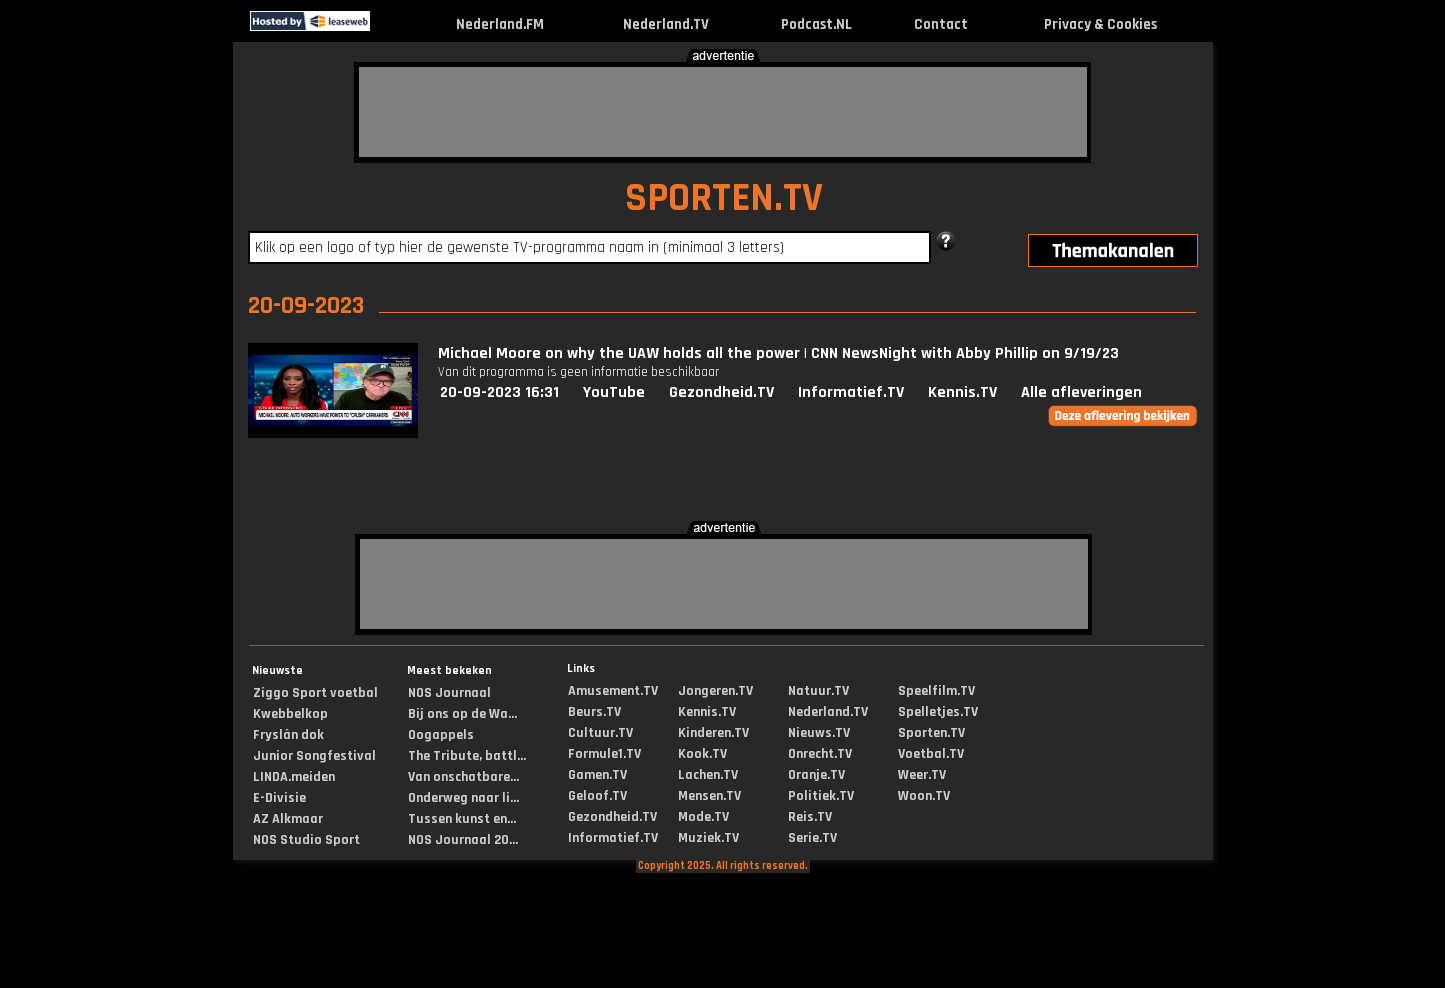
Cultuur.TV (600, 733)
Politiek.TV (821, 796)
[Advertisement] (723, 112)
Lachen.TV (708, 775)
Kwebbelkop (290, 714)
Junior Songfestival (314, 756)
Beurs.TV (594, 712)
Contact (941, 24)
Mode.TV (703, 817)
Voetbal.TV (931, 754)
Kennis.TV (962, 392)
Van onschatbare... (463, 777)
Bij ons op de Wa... (462, 714)
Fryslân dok (288, 735)
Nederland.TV (666, 24)
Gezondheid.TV (721, 392)
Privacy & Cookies (1100, 24)
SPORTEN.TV (724, 198)
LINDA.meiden (294, 777)
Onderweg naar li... (463, 798)
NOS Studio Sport (306, 840)
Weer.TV (922, 775)
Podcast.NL (816, 24)
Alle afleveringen (1081, 392)
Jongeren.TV (715, 691)
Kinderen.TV (713, 733)
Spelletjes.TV (938, 712)
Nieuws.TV (819, 733)
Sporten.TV (931, 733)
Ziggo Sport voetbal (315, 693)
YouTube (614, 392)
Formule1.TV (604, 754)
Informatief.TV (851, 392)
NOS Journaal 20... (463, 840)
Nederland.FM (500, 24)
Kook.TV (702, 754)
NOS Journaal (449, 693)
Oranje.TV (816, 775)
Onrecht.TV (820, 754)
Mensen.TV (709, 796)
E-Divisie (279, 798)
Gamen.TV (597, 775)
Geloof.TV (597, 796)
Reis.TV (810, 817)
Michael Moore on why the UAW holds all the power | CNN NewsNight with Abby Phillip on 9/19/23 (778, 353)
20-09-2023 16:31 (499, 392)
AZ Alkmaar (288, 819)
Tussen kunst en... (462, 819)
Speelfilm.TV (936, 691)
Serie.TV (812, 838)
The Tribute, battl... (467, 756)
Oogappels (441, 735)
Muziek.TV (708, 838)
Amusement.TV (613, 691)
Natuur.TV (818, 691)
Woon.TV (924, 796)
